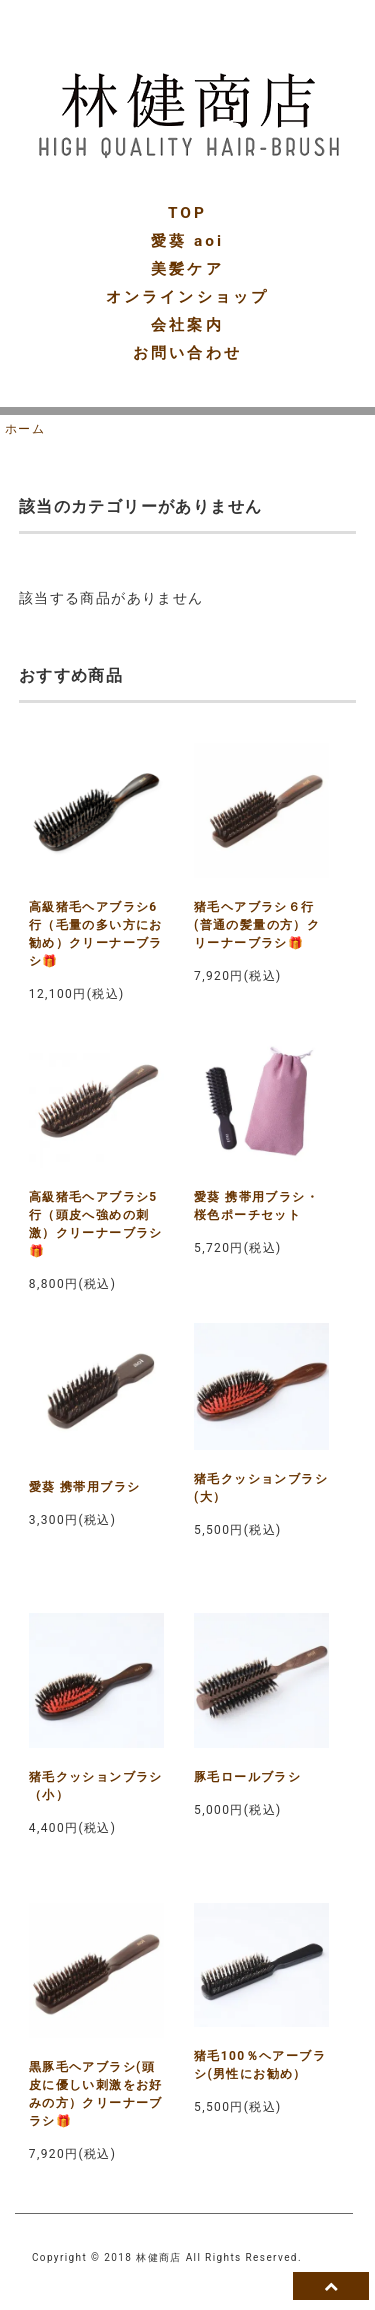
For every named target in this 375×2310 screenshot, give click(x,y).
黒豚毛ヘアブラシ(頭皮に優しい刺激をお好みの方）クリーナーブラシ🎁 (96, 2094)
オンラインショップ (187, 297)
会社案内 (187, 325)
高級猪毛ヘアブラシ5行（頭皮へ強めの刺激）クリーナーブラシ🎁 (96, 1224)
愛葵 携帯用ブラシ (85, 1487)
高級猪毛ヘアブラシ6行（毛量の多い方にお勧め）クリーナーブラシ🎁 (96, 934)
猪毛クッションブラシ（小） (96, 1786)
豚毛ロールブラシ (247, 1777)
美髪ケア (187, 269)
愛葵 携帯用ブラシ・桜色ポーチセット (256, 1206)
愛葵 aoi (187, 241)
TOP (187, 213)
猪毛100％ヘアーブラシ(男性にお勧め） (260, 2065)
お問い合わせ (187, 353)
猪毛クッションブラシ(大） (261, 1488)
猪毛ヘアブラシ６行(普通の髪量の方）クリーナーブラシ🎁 (257, 925)
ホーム (25, 429)
